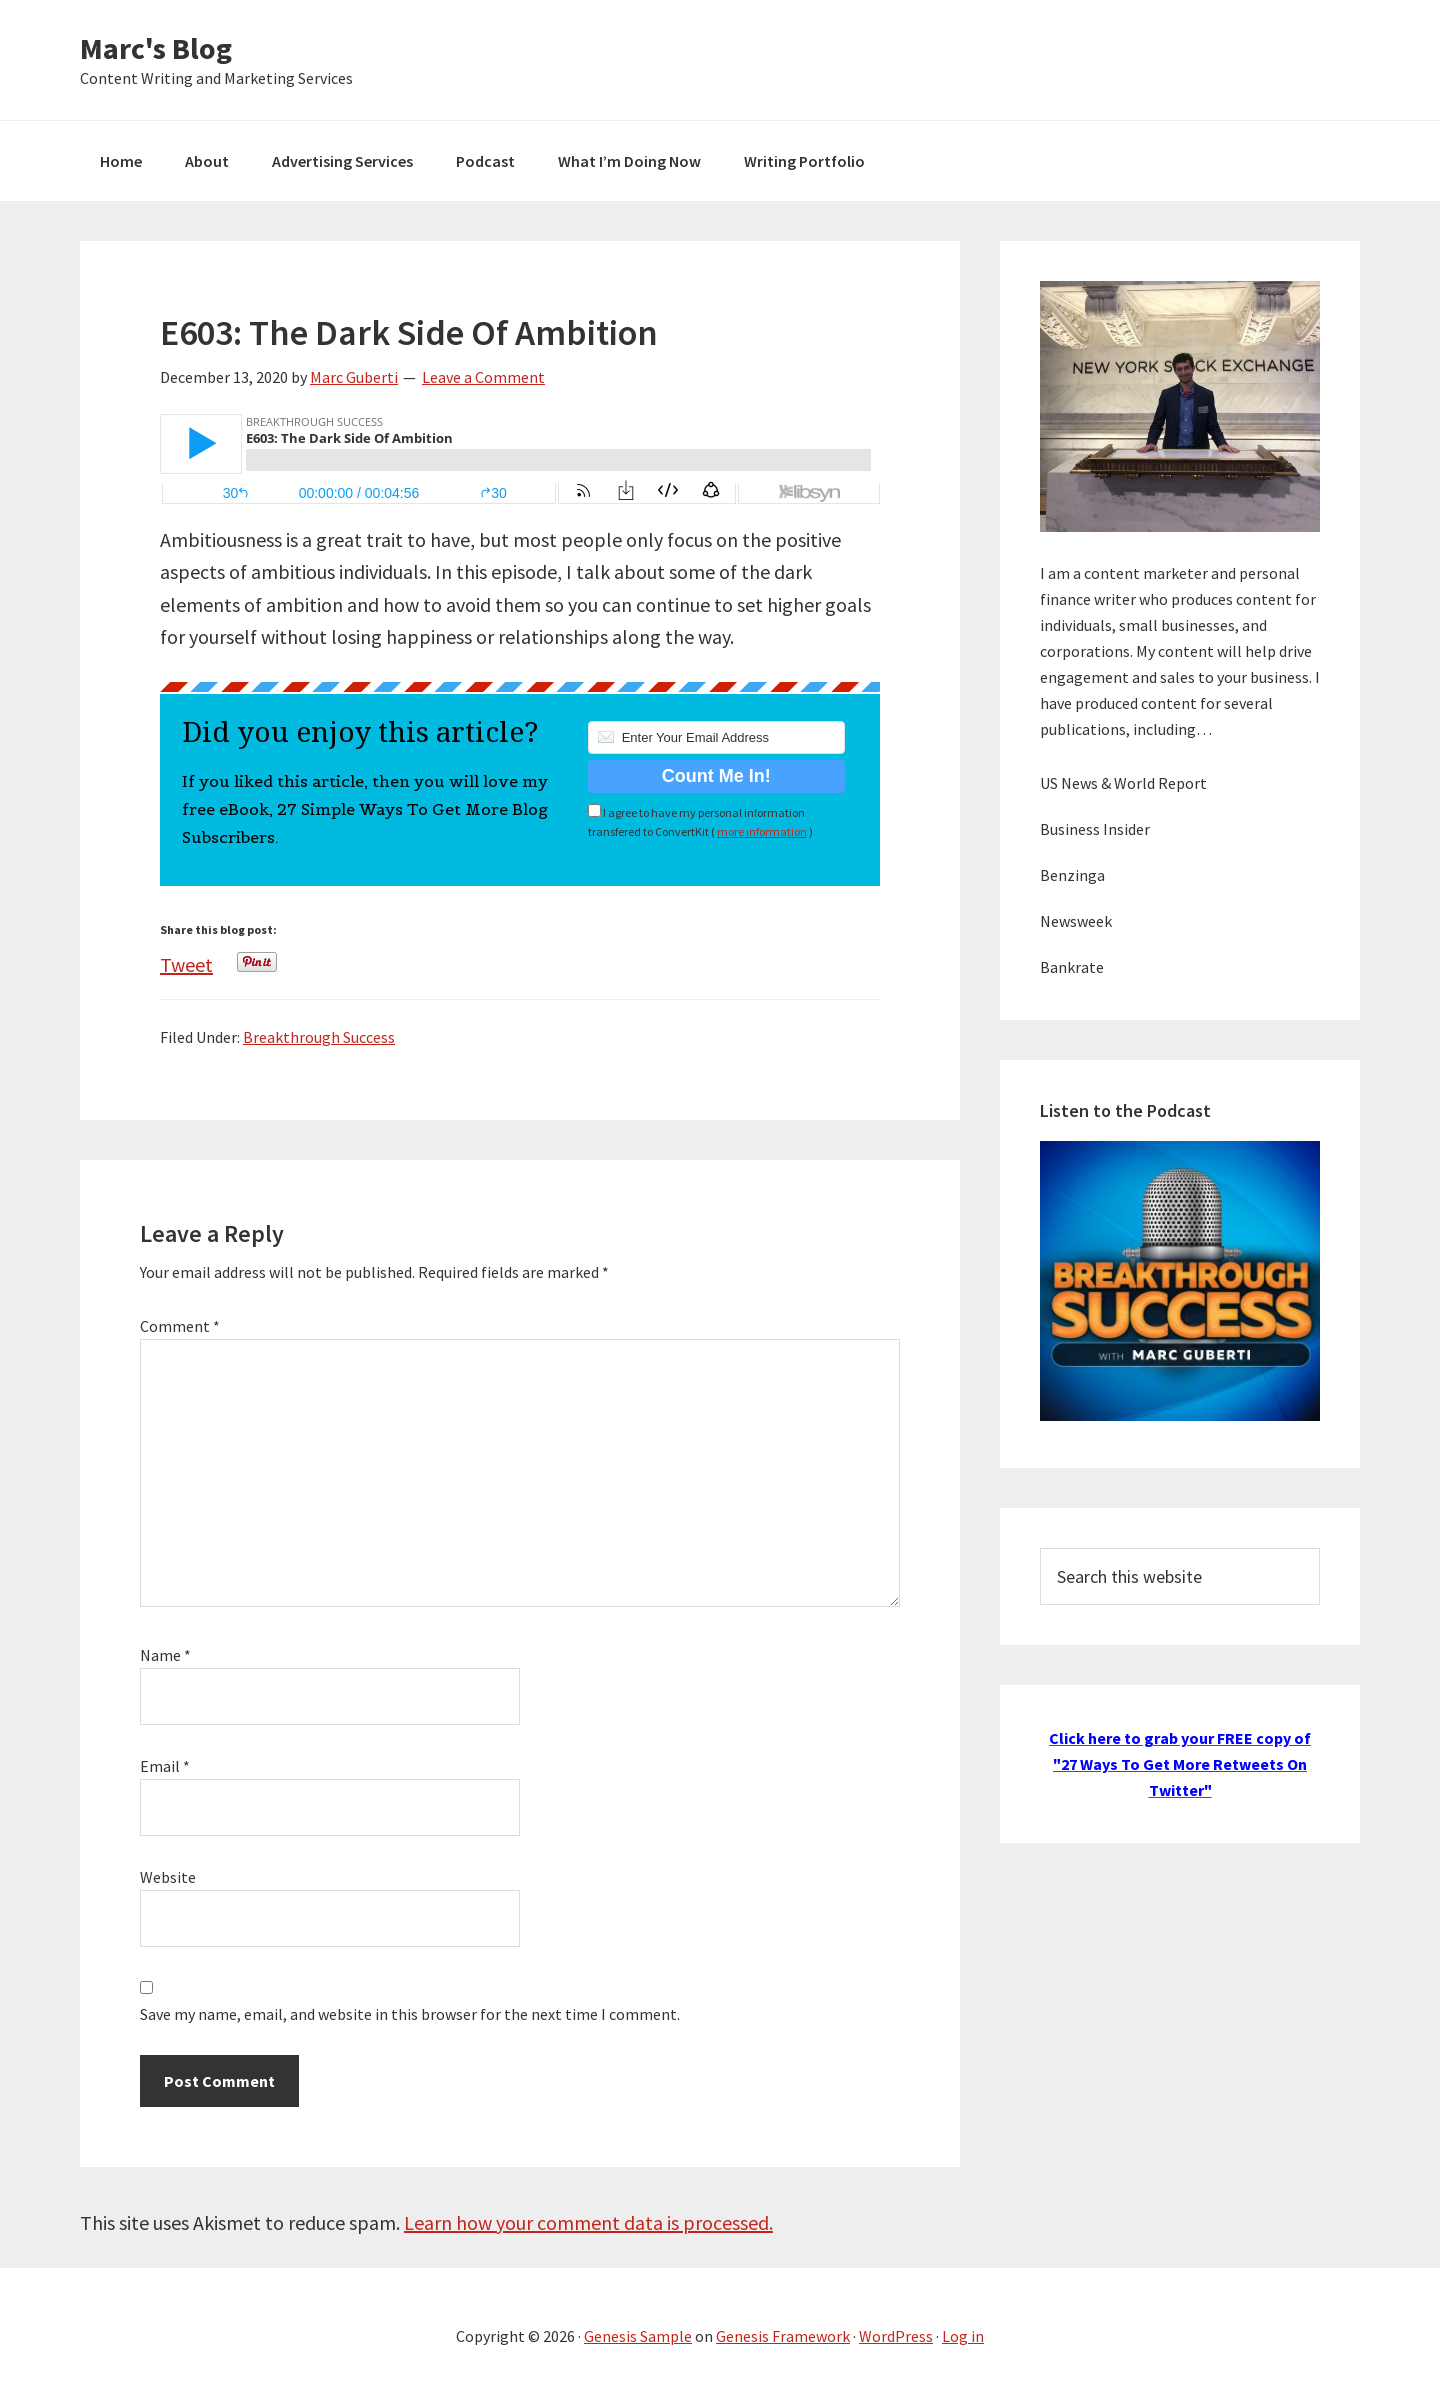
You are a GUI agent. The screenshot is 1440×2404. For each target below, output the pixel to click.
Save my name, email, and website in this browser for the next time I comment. (410, 2014)
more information (762, 831)
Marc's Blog (156, 48)
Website (168, 1877)
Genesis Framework (783, 2336)
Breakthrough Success (319, 1037)
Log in (963, 2336)
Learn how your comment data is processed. (588, 2222)
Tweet (186, 959)
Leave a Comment (483, 377)
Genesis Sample (638, 2336)
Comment (180, 1326)
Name (165, 1655)
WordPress (896, 2336)
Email (165, 1766)
